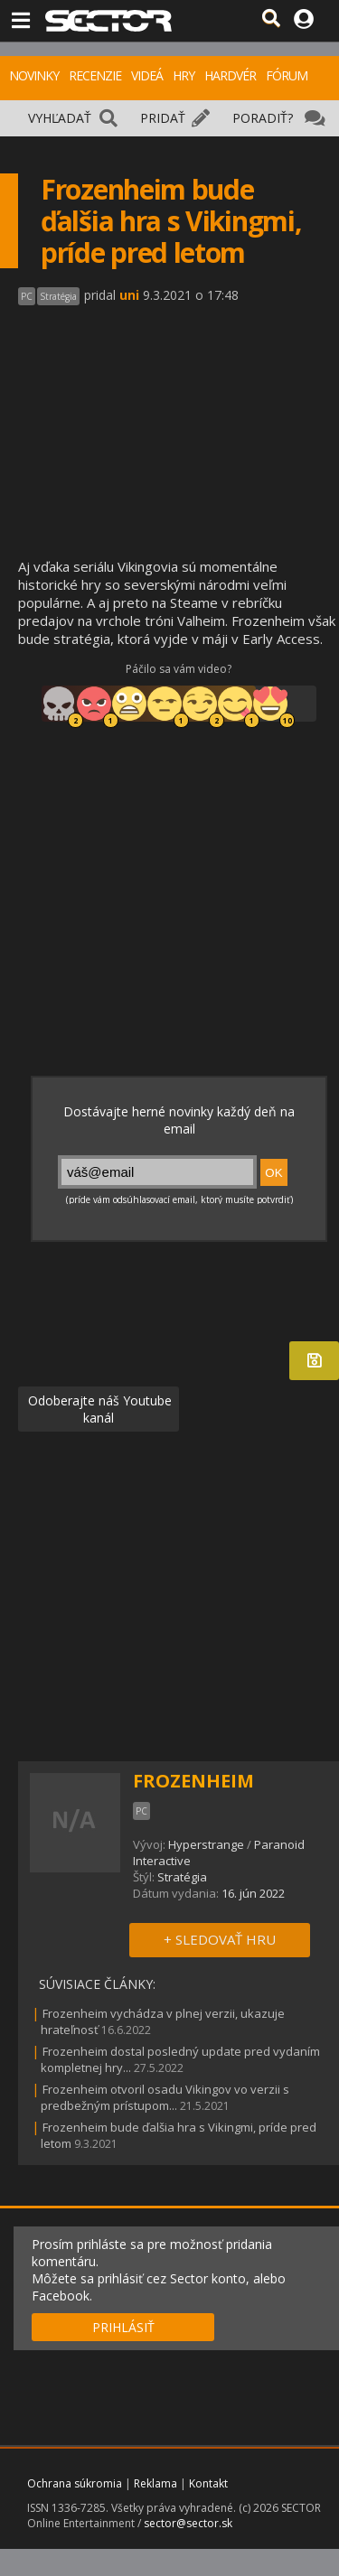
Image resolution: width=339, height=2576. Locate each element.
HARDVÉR (230, 75)
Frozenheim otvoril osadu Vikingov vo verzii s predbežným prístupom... (165, 2097)
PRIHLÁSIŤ (123, 2327)
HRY (183, 75)
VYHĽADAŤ (59, 117)
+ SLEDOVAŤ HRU (220, 1939)
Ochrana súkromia (74, 2483)
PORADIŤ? (262, 117)
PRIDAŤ (162, 117)
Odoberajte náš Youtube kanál (98, 1409)
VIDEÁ (147, 75)
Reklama (155, 2483)
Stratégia (182, 1877)
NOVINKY (34, 75)
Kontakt (208, 2483)
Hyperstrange (206, 1844)
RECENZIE (95, 75)
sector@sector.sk (188, 2523)
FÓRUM (286, 75)
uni (129, 294)
